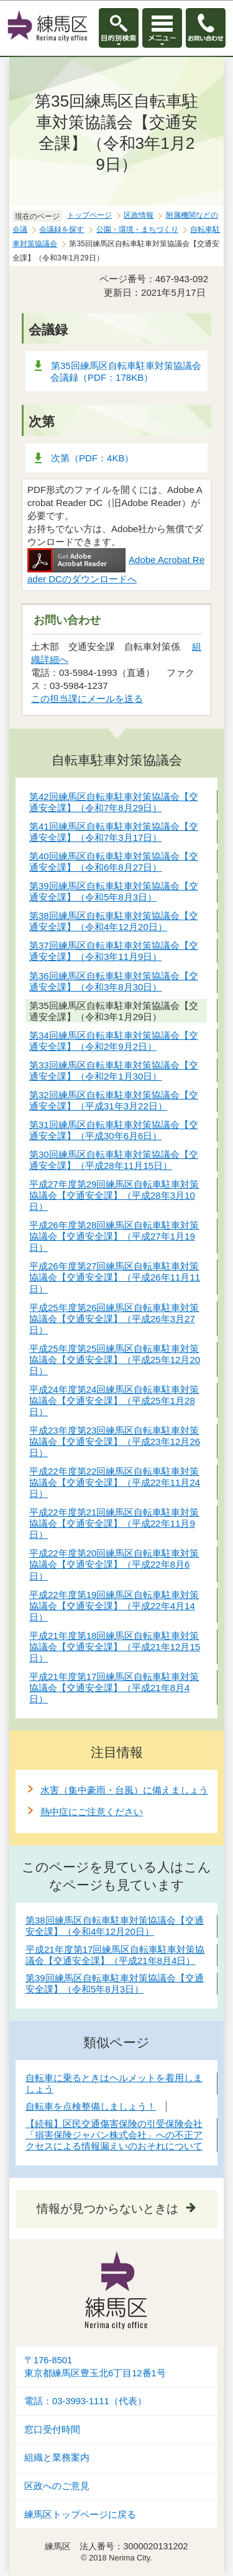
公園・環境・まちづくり (137, 229)
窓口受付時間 (52, 2430)
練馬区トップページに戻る (80, 2515)
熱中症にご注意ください (91, 1811)
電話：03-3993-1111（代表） (85, 2401)
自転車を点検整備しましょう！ (90, 2106)
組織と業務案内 (56, 2458)
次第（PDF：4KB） (92, 458)
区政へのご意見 (56, 2486)
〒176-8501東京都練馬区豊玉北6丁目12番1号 (95, 2366)
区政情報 (138, 215)
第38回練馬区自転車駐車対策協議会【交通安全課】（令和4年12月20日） (114, 1926)
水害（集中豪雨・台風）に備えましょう (124, 1790)
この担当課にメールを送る (87, 698)
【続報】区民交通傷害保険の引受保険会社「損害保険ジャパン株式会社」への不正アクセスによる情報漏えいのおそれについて (114, 2134)
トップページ (89, 215)
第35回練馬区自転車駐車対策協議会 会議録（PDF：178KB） (130, 371)
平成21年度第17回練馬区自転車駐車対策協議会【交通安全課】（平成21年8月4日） (114, 1955)
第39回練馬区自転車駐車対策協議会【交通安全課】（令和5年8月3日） (114, 1983)
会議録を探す (61, 229)
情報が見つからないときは (107, 2208)
